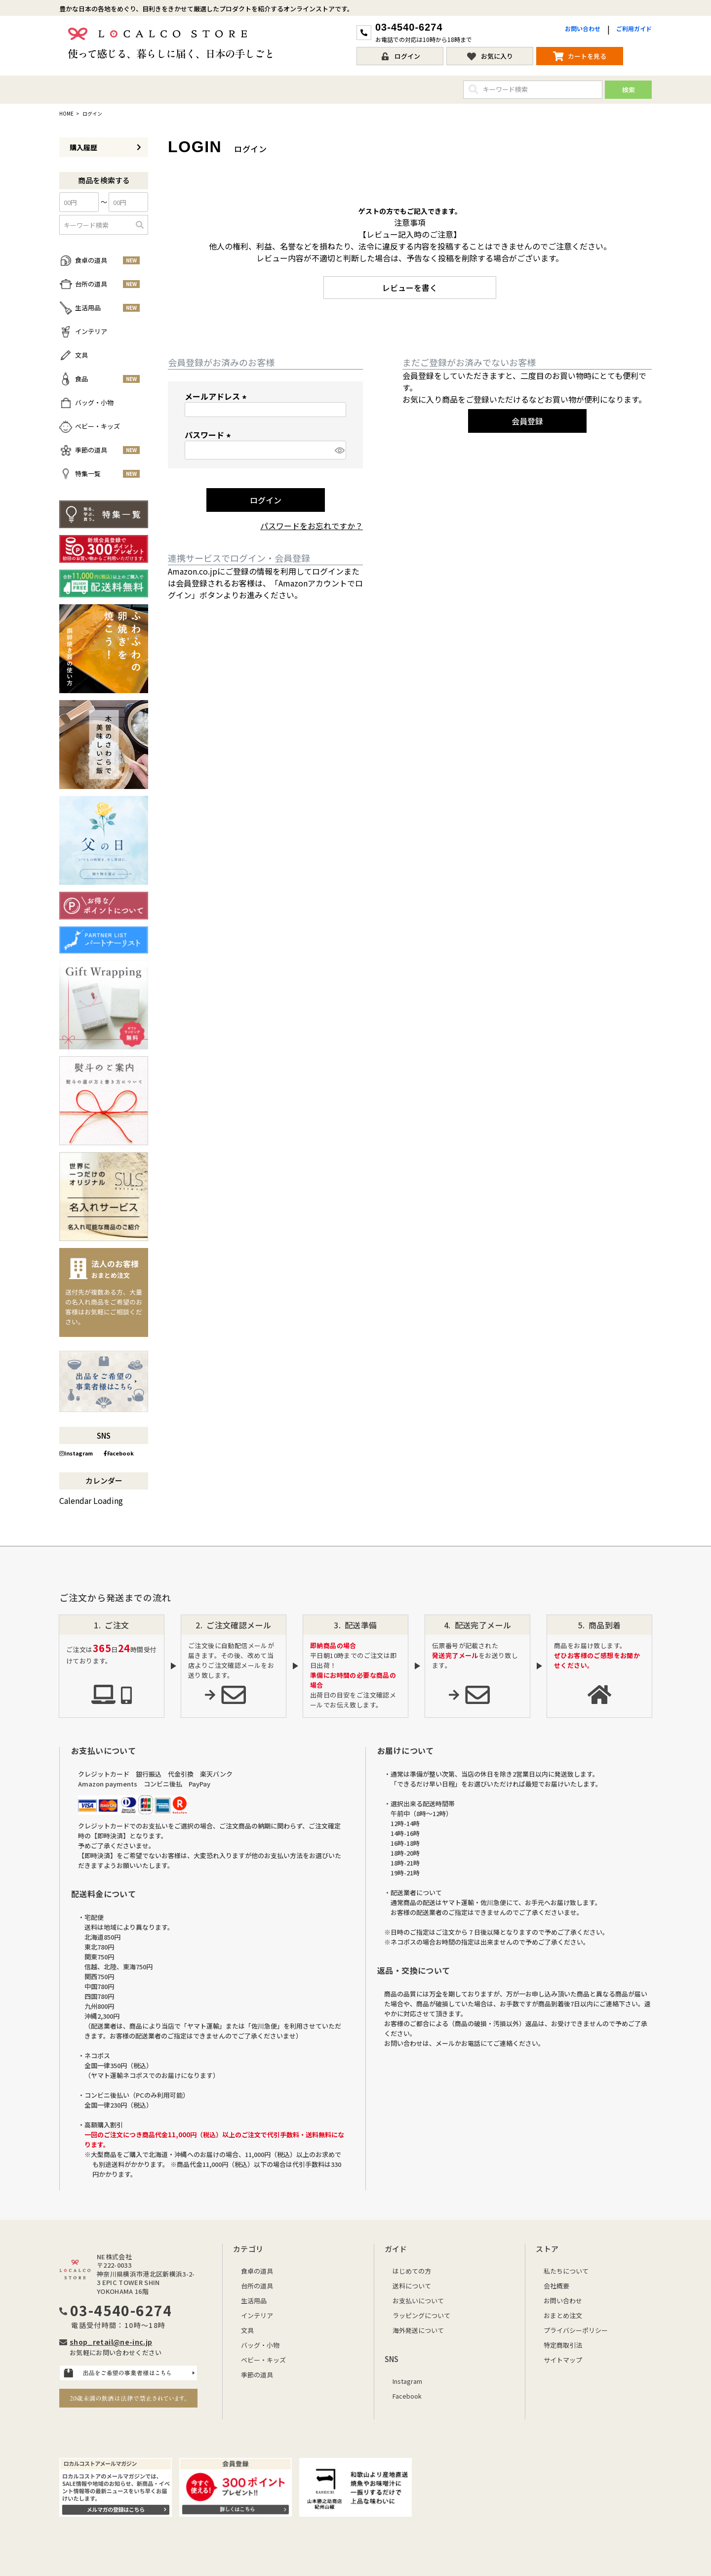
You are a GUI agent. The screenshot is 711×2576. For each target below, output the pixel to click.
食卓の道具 (257, 2271)
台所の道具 (257, 2285)
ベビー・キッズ (263, 2360)
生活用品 (254, 2300)
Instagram (76, 1453)
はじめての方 (412, 2271)
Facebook (119, 1453)
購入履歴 (105, 147)
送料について (412, 2285)
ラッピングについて (421, 2315)
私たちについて (566, 2271)
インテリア (257, 2315)
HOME (66, 113)
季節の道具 (257, 2374)
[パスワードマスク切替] (339, 450)
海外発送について (418, 2330)
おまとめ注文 (563, 2315)
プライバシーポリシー (576, 2330)
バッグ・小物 (260, 2345)
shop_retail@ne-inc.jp (111, 2341)
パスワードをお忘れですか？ (311, 526)
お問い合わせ (582, 28)
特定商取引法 (563, 2345)
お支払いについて (418, 2300)
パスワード (209, 435)
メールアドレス (217, 396)
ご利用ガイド (634, 28)
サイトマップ (563, 2360)
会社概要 (556, 2285)
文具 (247, 2330)
